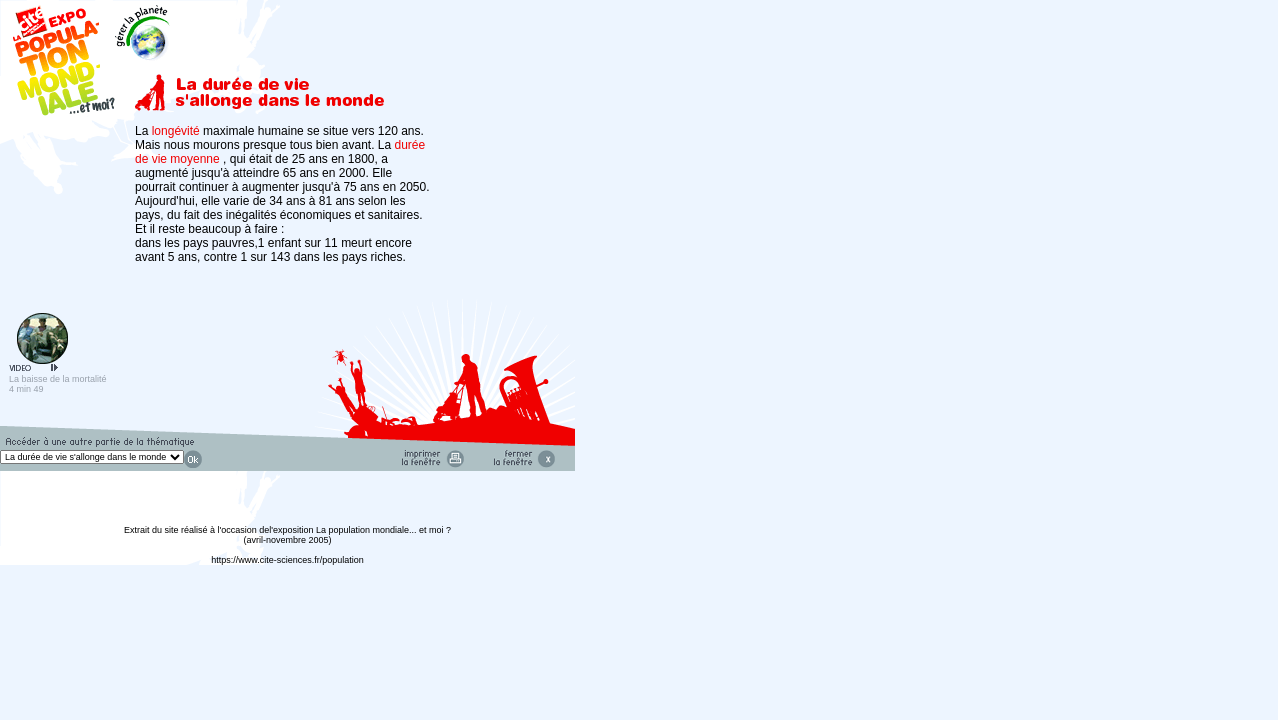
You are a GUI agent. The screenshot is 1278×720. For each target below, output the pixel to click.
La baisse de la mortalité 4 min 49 (58, 380)
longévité (177, 131)
